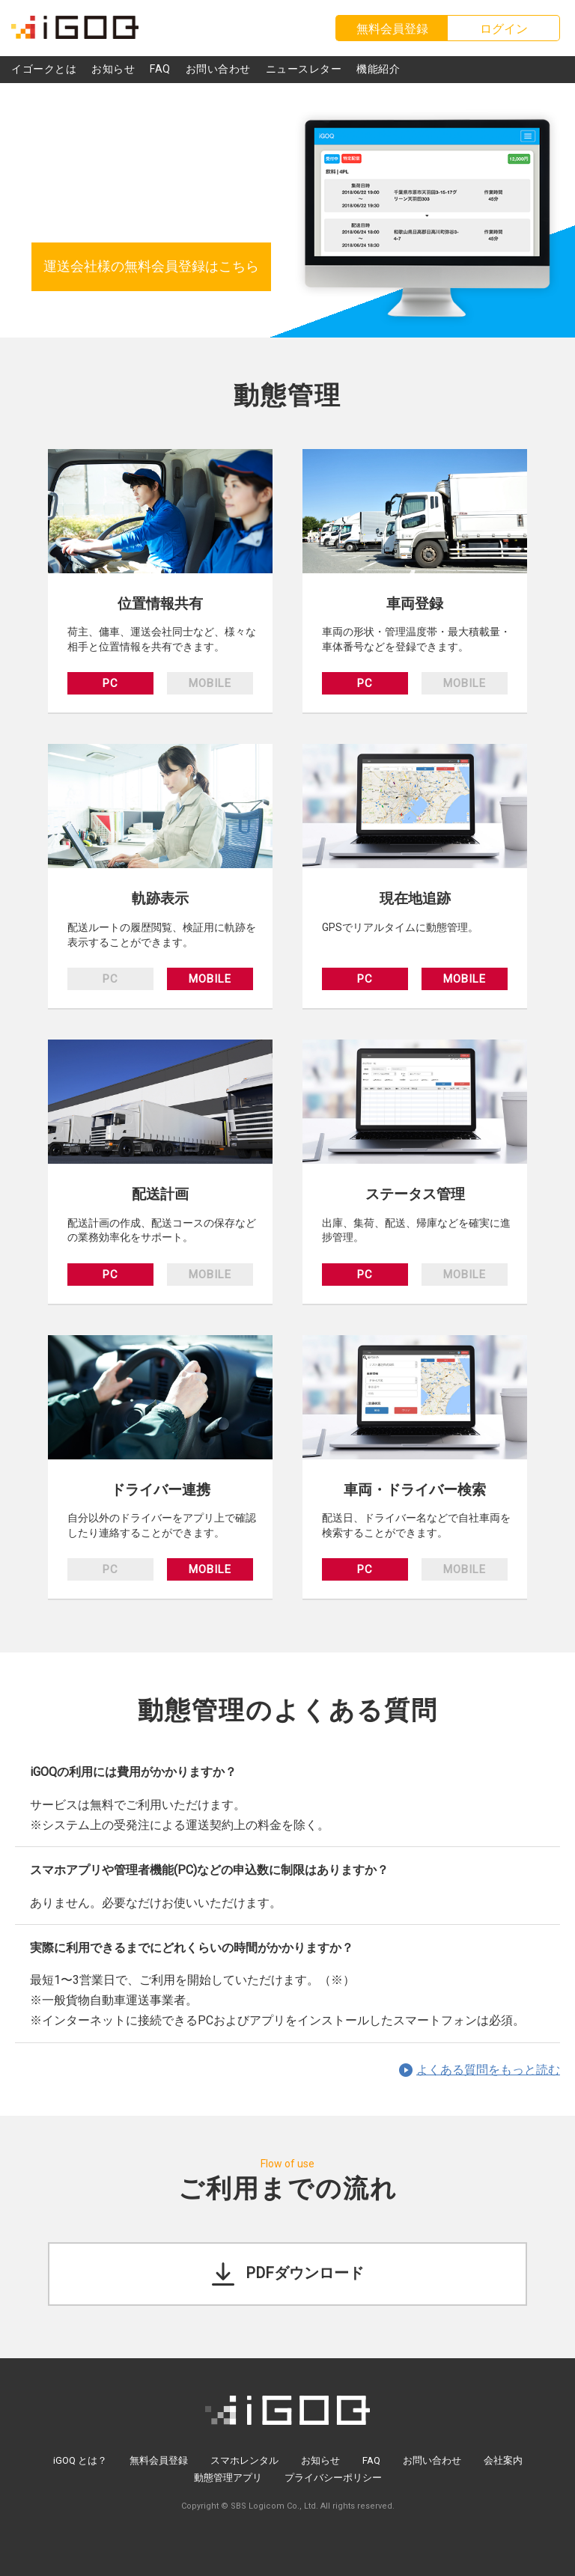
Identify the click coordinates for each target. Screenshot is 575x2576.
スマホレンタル (244, 2460)
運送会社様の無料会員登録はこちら (151, 266)
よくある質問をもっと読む (488, 2070)
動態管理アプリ (228, 2477)
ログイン (504, 29)
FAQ (371, 2460)
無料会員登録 (159, 2460)
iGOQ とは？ (80, 2460)
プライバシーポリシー (333, 2477)
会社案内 (503, 2460)
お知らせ (320, 2460)
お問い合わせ (432, 2460)
